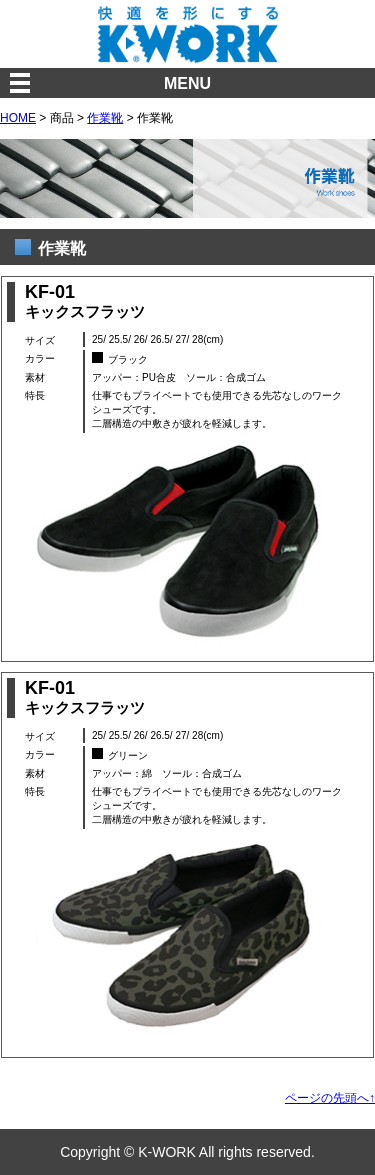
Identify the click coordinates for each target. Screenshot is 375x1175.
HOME (18, 118)
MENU (187, 83)
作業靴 (105, 118)
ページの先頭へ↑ (330, 1098)
